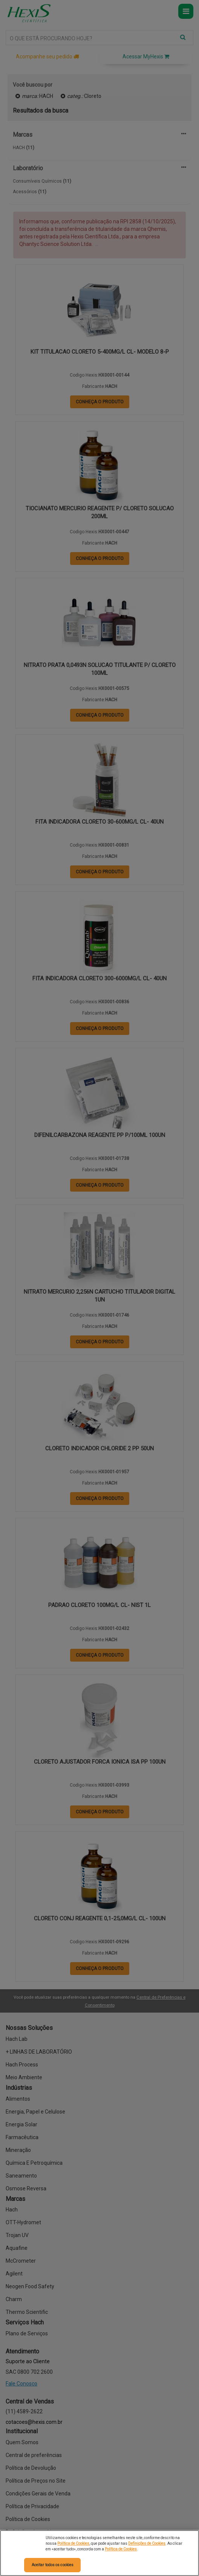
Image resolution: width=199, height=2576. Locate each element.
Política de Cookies (73, 2543)
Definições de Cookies (146, 2543)
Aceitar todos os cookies (52, 2565)
